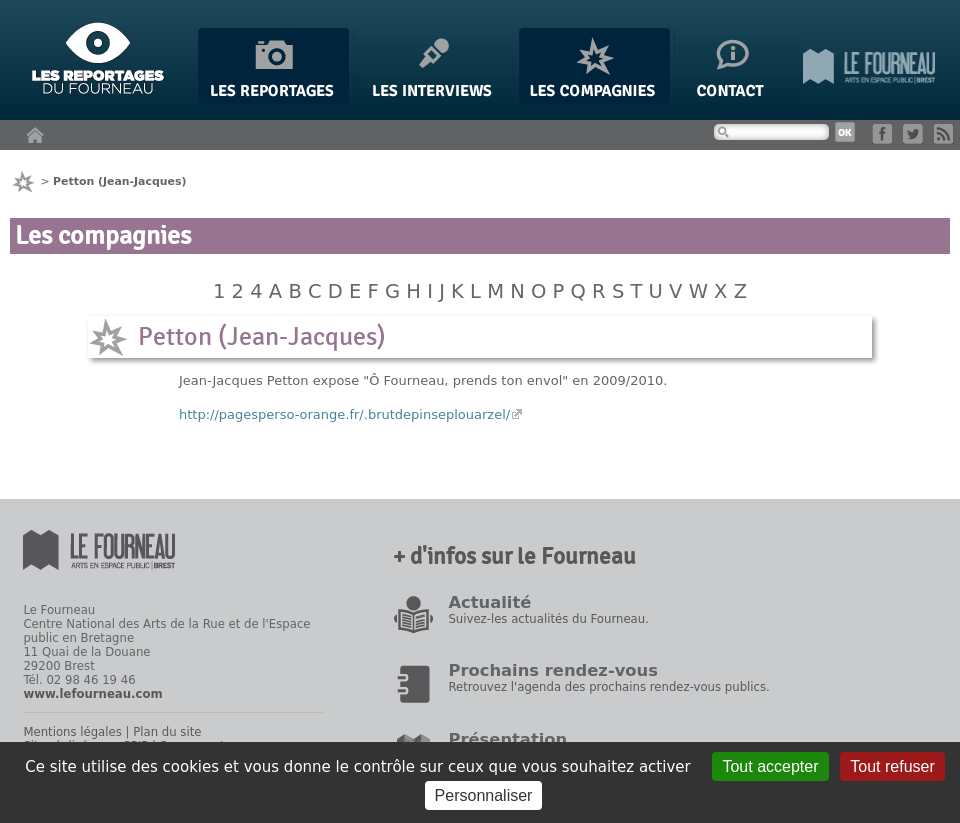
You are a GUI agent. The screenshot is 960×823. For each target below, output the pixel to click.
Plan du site (167, 732)
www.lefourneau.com (92, 694)
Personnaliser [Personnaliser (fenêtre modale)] (484, 795)
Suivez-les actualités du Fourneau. (548, 619)
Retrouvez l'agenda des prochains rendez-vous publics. (608, 687)
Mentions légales (72, 732)
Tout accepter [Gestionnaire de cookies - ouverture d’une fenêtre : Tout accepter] (770, 766)
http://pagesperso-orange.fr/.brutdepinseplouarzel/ (344, 414)
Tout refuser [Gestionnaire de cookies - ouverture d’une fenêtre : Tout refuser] (892, 766)
